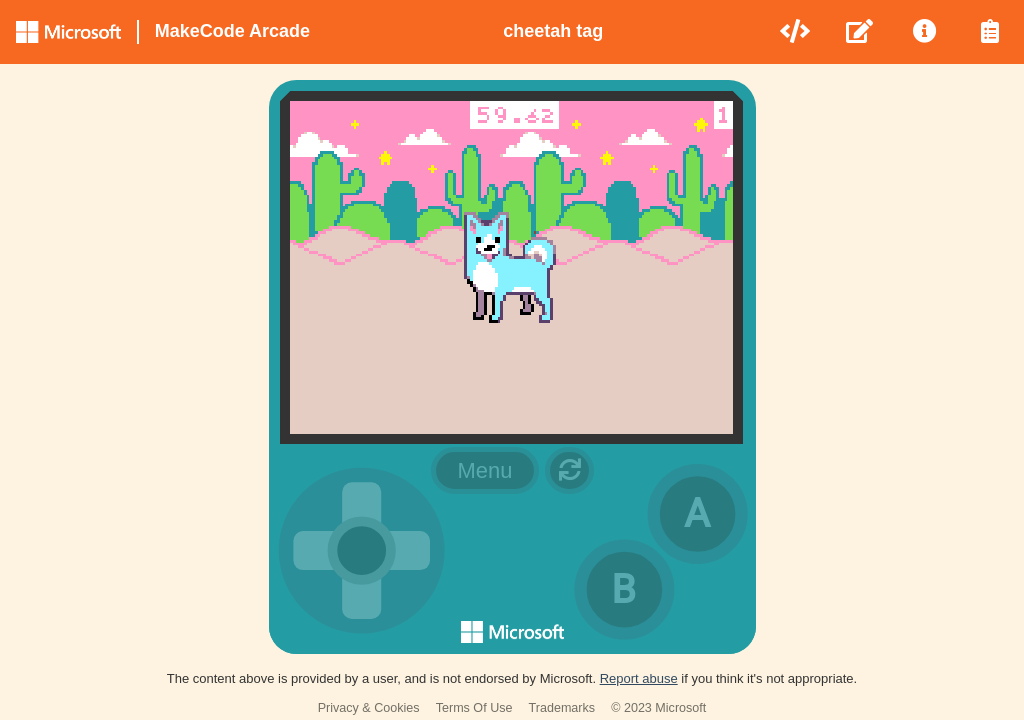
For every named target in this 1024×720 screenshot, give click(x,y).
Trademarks (562, 708)
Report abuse (639, 678)
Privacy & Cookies (369, 708)
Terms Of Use (474, 708)
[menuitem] (796, 32)
